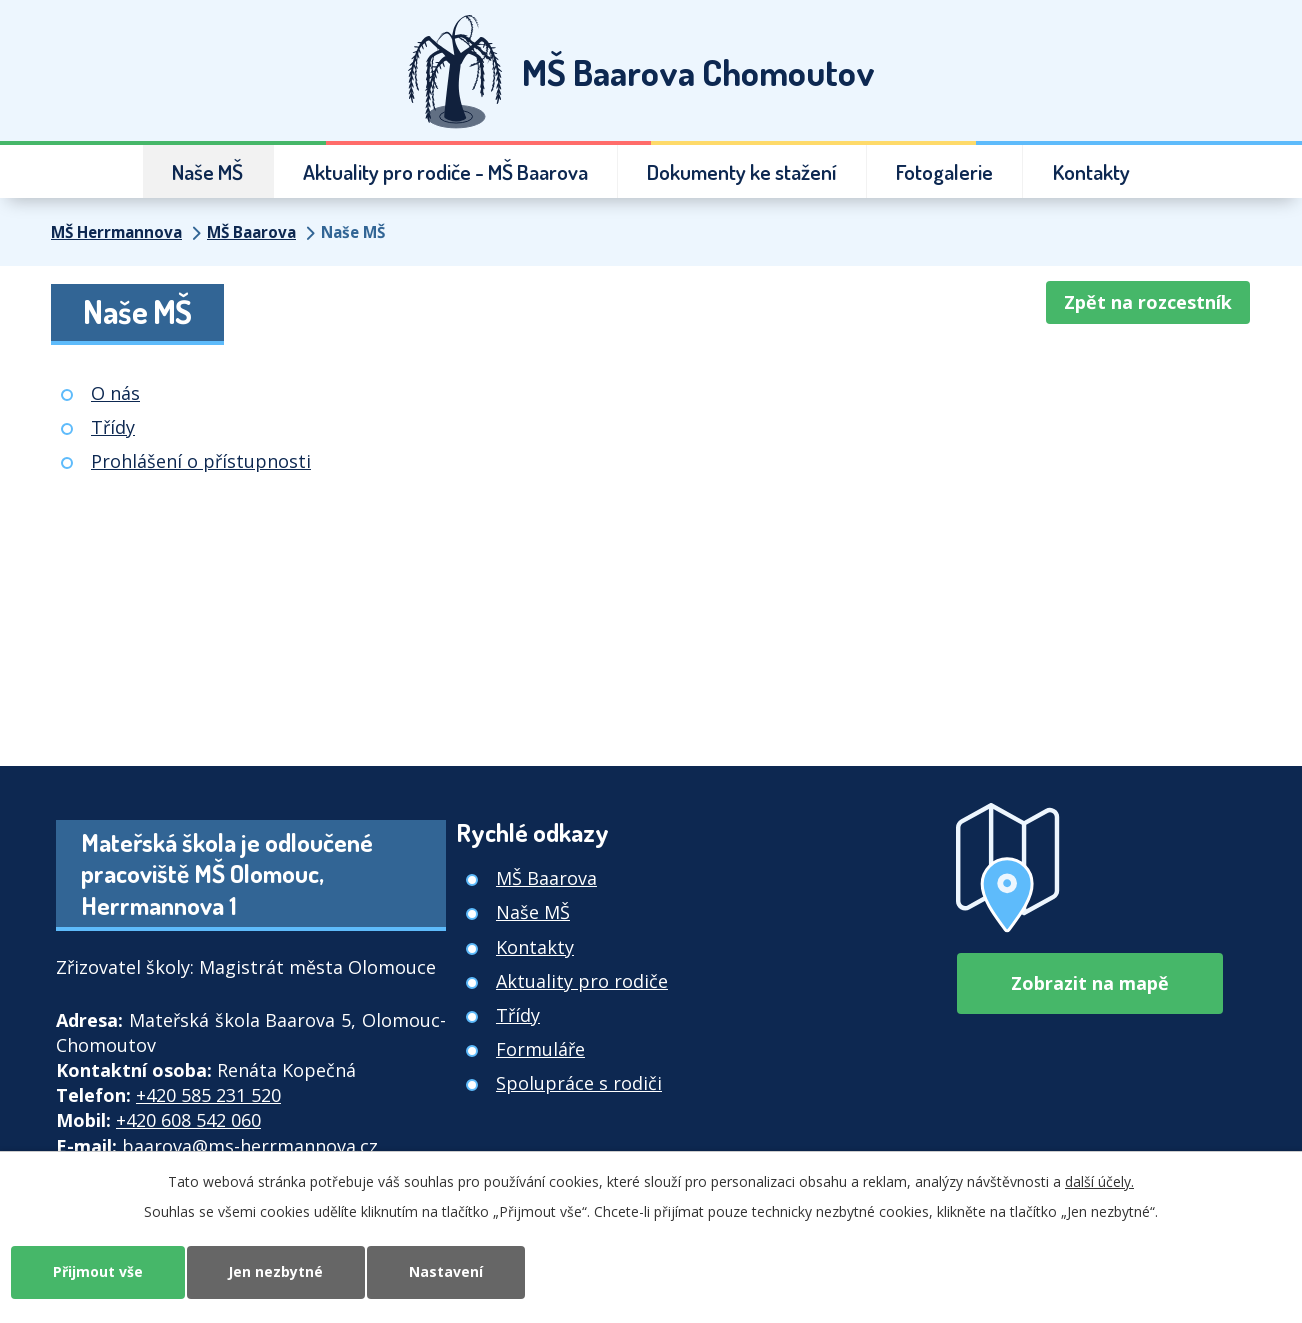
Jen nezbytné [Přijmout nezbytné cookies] (276, 1271)
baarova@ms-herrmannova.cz (250, 1146)
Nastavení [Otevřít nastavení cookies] (447, 1271)
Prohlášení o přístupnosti (201, 461)
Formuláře (540, 1049)
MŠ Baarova (251, 232)
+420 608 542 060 (188, 1120)
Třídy (113, 427)
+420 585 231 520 (208, 1095)
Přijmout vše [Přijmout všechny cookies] (98, 1271)
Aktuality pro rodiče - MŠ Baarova (445, 171)
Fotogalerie (944, 171)
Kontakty (1091, 171)
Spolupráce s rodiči (579, 1083)
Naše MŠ (207, 171)
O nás (115, 393)
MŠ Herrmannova (116, 232)
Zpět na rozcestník (1148, 302)
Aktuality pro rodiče (582, 981)
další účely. (1099, 1181)
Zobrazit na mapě (1090, 983)
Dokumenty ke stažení (742, 171)
